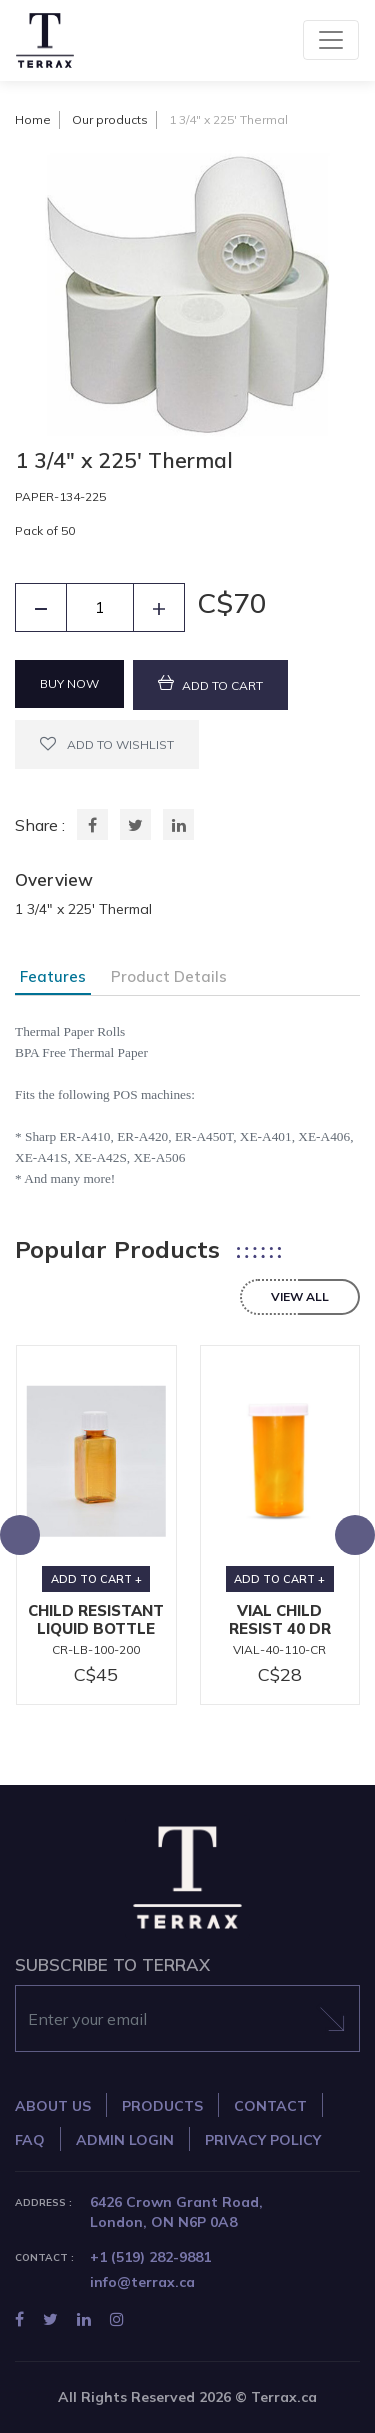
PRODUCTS (162, 2106)
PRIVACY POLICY (263, 2140)
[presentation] (20, 1535)
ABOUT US (53, 2106)
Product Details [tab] (169, 976)
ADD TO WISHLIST (107, 743)
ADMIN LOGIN (125, 2140)
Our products (110, 119)
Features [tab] (53, 976)
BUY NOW (69, 683)
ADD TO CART (210, 684)
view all (300, 1296)
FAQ (30, 2140)
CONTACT (270, 2106)
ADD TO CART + (96, 1579)
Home (33, 119)
